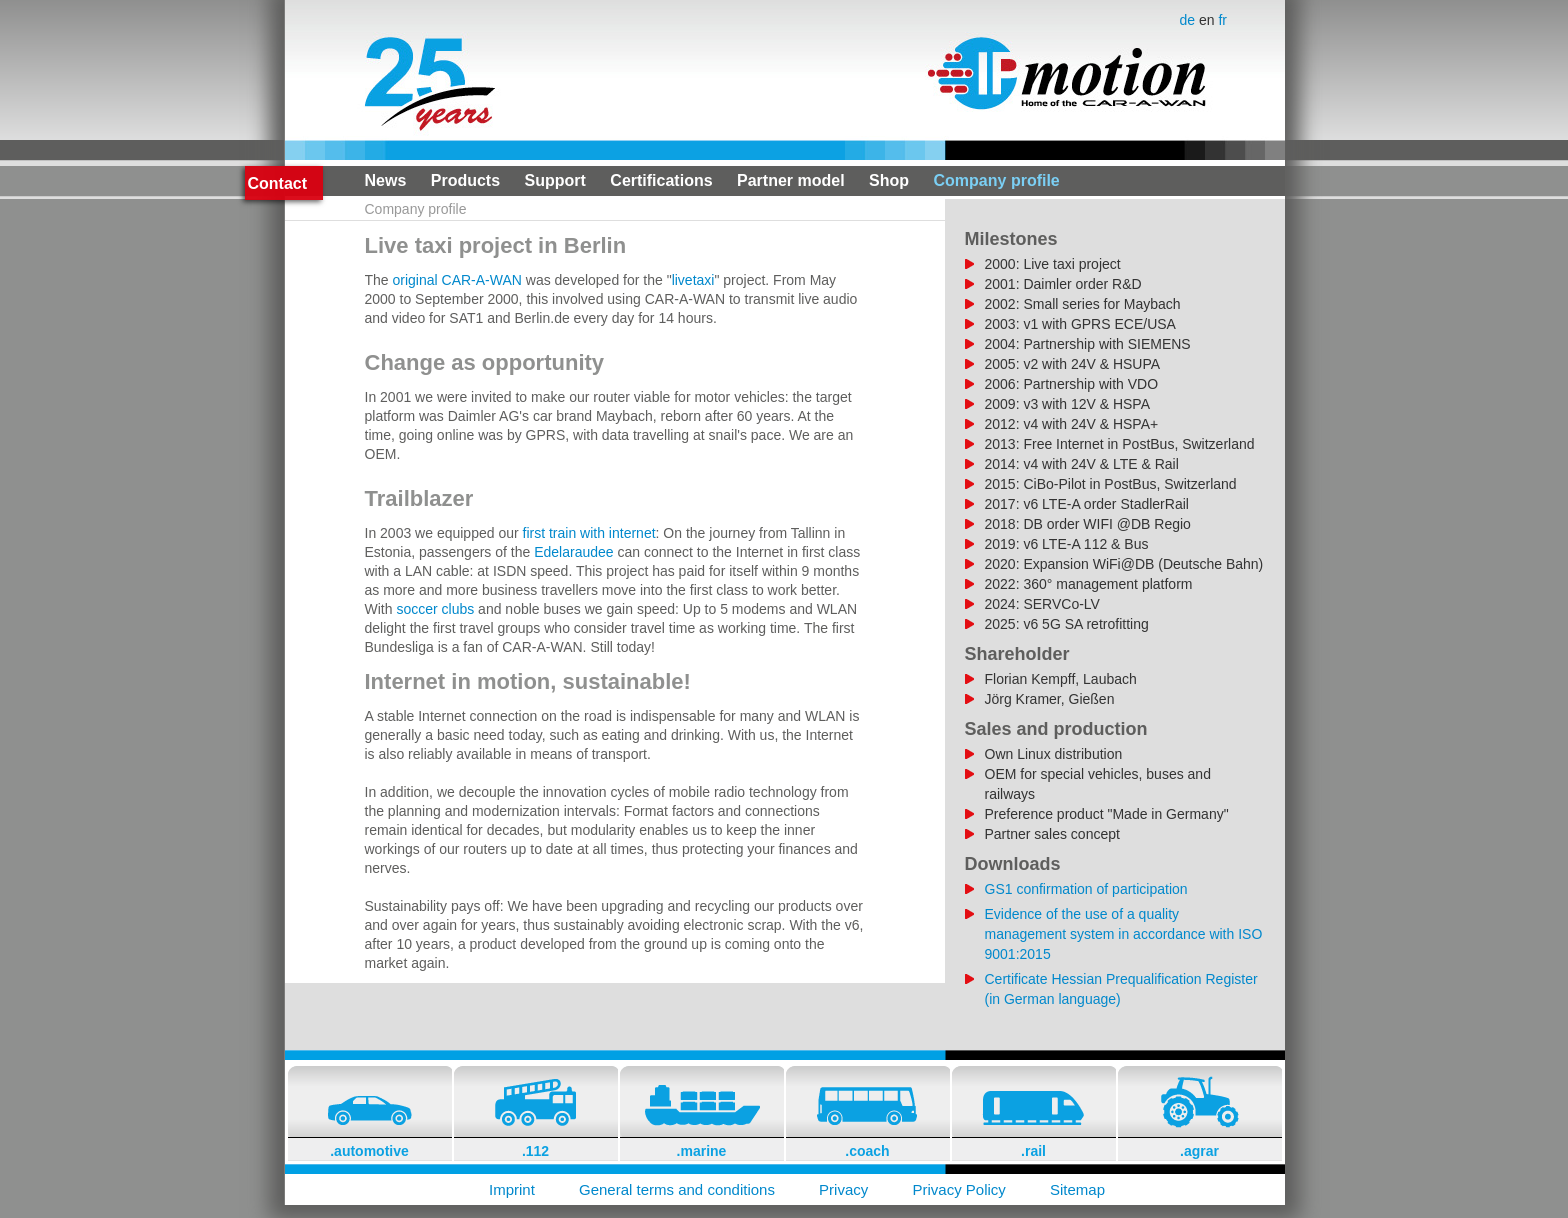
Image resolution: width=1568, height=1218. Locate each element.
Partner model (791, 180)
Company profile (997, 180)
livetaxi (693, 280)
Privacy (843, 1189)
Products (465, 180)
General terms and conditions (677, 1189)
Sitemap (1077, 1189)
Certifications (661, 180)
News (386, 180)
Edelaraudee (573, 552)
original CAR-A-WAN (457, 280)
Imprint (512, 1189)
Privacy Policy (958, 1189)
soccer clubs (435, 609)
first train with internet (589, 533)
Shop (889, 180)
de (1189, 20)
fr (1222, 20)
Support (555, 180)
